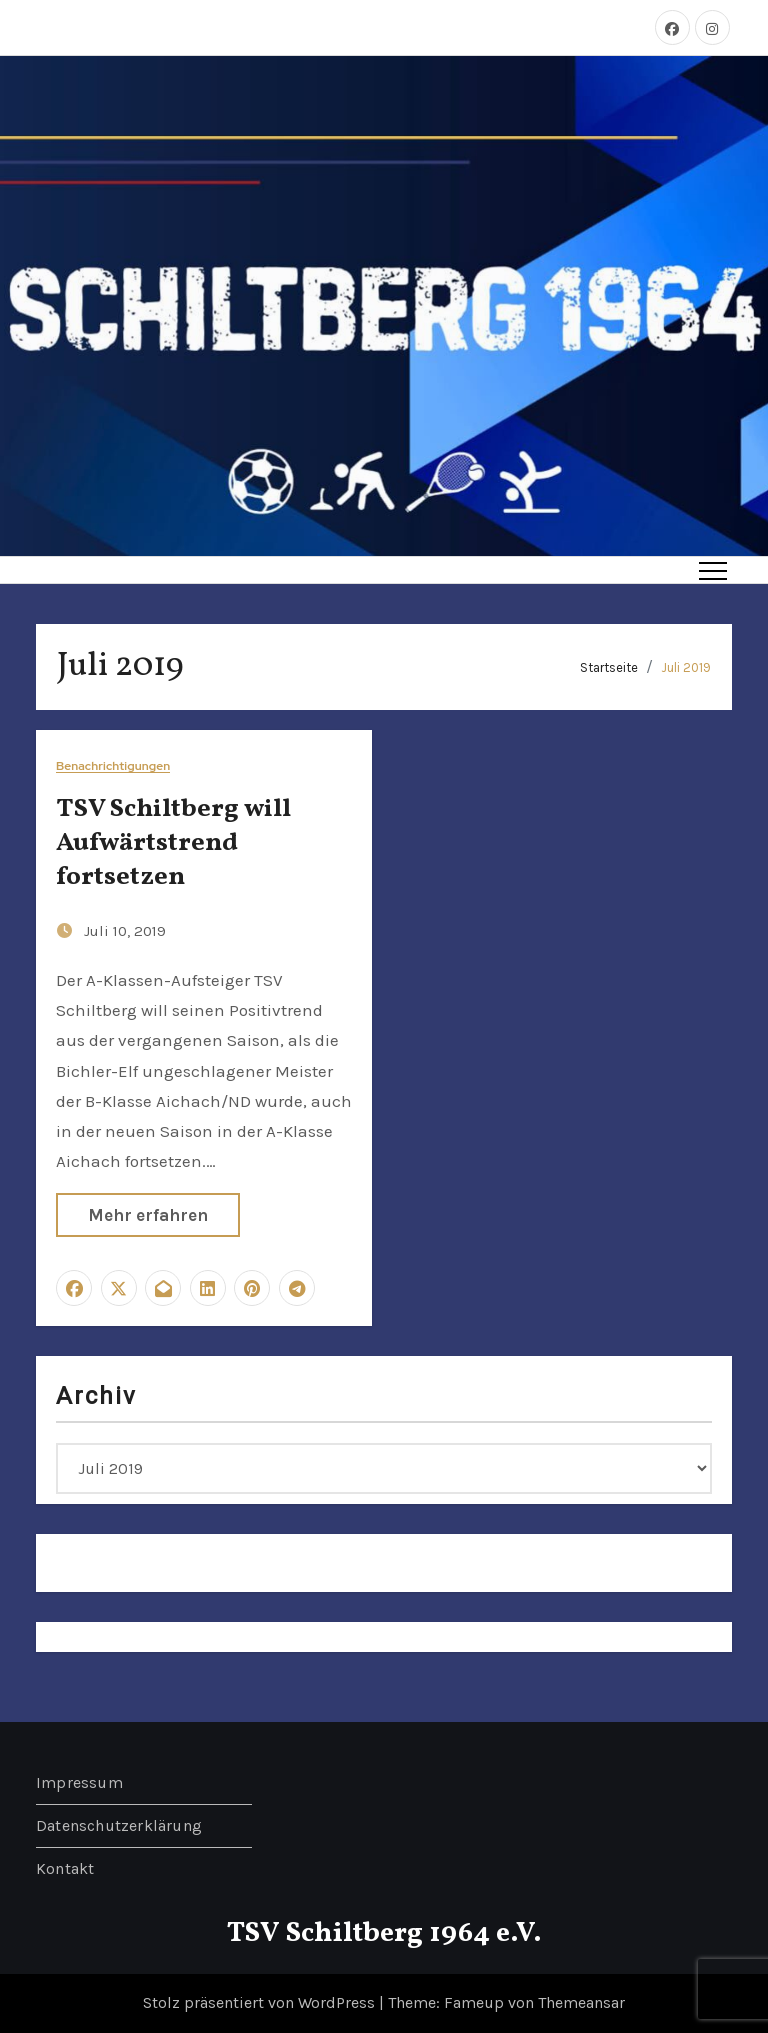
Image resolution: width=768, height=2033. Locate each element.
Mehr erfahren (148, 1215)
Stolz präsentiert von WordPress (261, 2002)
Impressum (79, 1782)
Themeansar (581, 2002)
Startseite (609, 667)
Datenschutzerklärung (119, 1825)
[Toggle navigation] (713, 570)
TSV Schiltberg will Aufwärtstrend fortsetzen (173, 843)
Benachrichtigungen (113, 766)
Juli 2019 (686, 667)
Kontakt (65, 1868)
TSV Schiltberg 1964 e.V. (384, 1933)
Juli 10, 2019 (125, 931)
